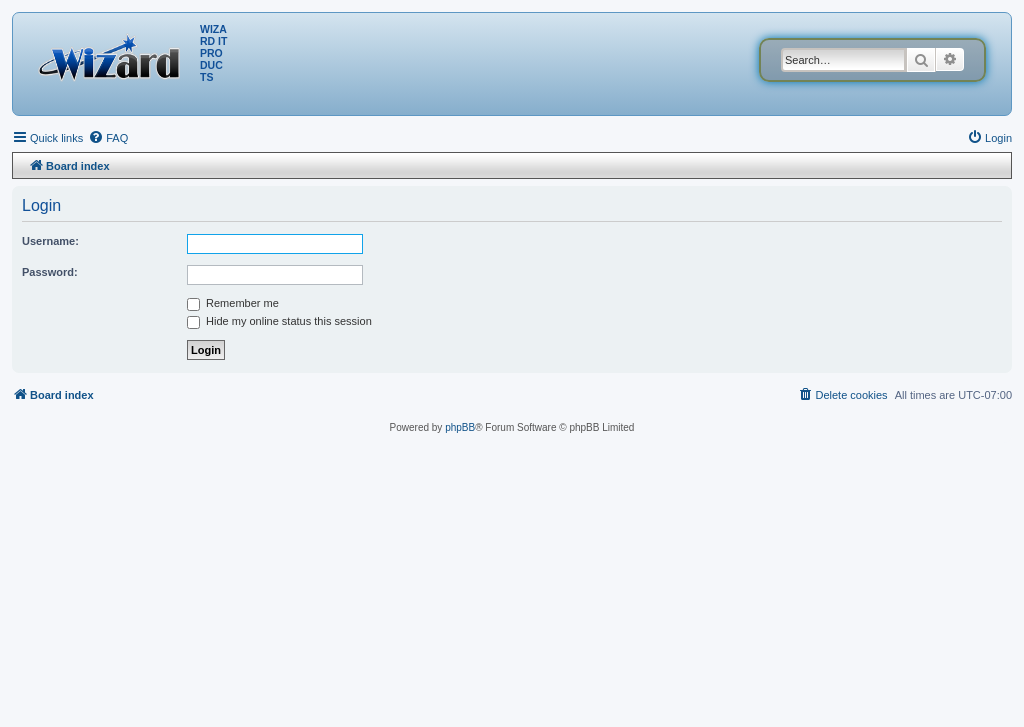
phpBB (460, 427)
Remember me (233, 303)
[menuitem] (108, 138)
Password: (50, 272)
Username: (50, 241)
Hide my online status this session (279, 321)
